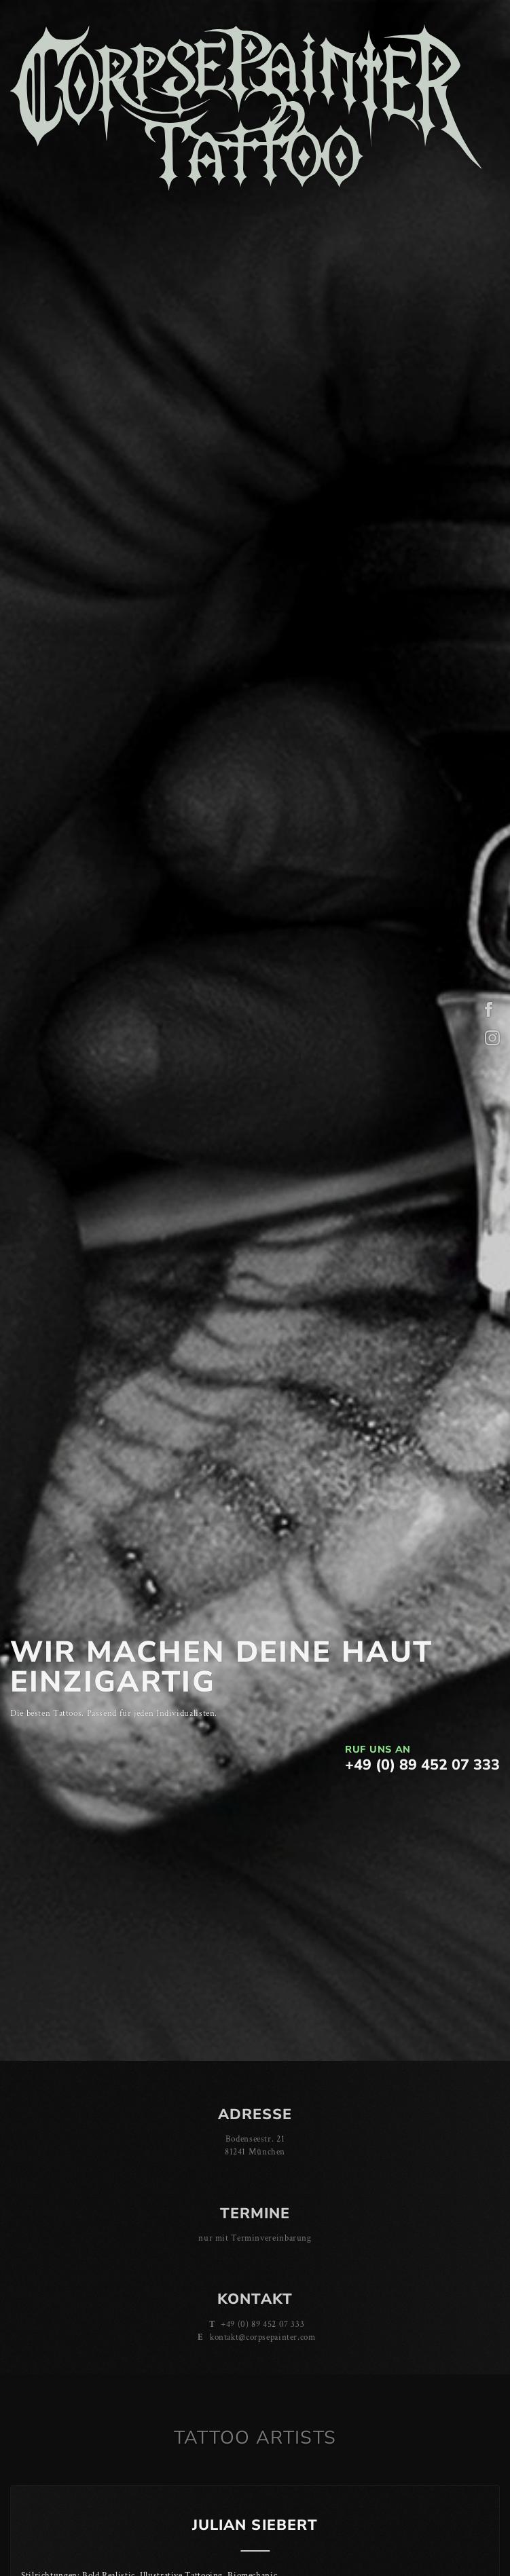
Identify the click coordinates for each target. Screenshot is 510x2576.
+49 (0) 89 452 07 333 (422, 1765)
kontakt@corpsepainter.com (263, 2337)
